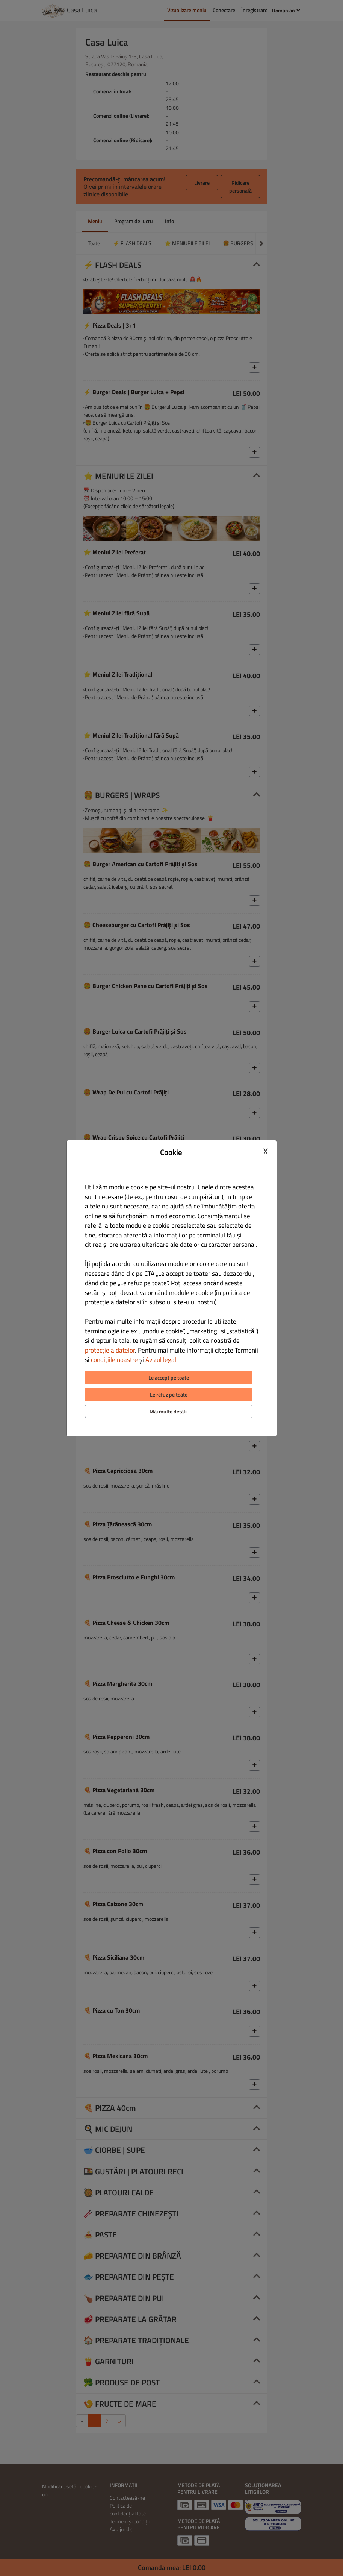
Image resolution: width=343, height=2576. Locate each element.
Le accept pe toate (168, 1377)
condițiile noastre (114, 1360)
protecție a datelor (110, 1350)
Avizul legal (160, 1360)
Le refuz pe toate (168, 1394)
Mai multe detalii (168, 1411)
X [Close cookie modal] (265, 1151)
